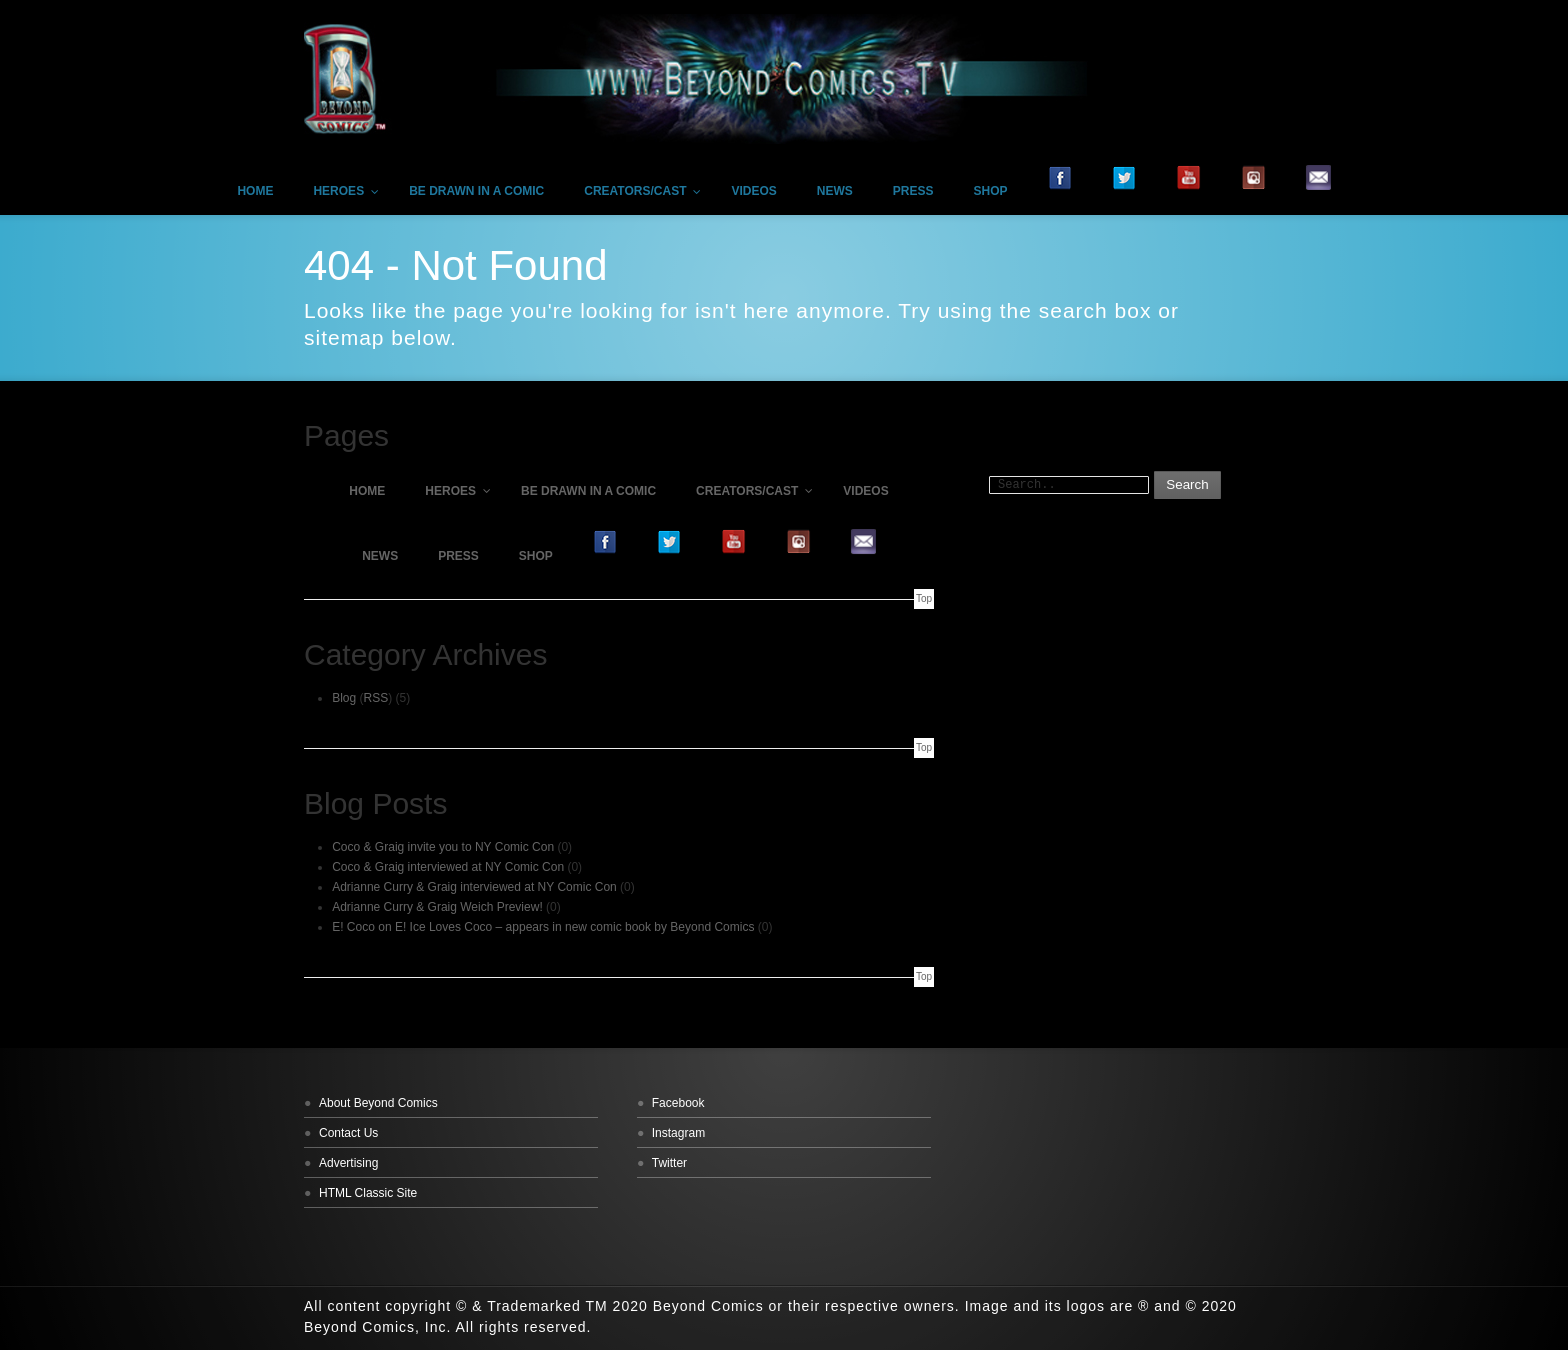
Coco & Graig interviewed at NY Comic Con (448, 867)
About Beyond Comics (378, 1103)
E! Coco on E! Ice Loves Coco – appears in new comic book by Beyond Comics (543, 927)
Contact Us (348, 1133)
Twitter (669, 1163)
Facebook (678, 1103)
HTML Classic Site (368, 1193)
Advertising (348, 1163)
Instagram (678, 1133)
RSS (376, 698)
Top (924, 598)
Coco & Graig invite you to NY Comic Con (443, 847)
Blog (344, 698)
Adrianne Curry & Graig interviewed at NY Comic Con (474, 887)
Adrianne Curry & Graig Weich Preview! (437, 907)
